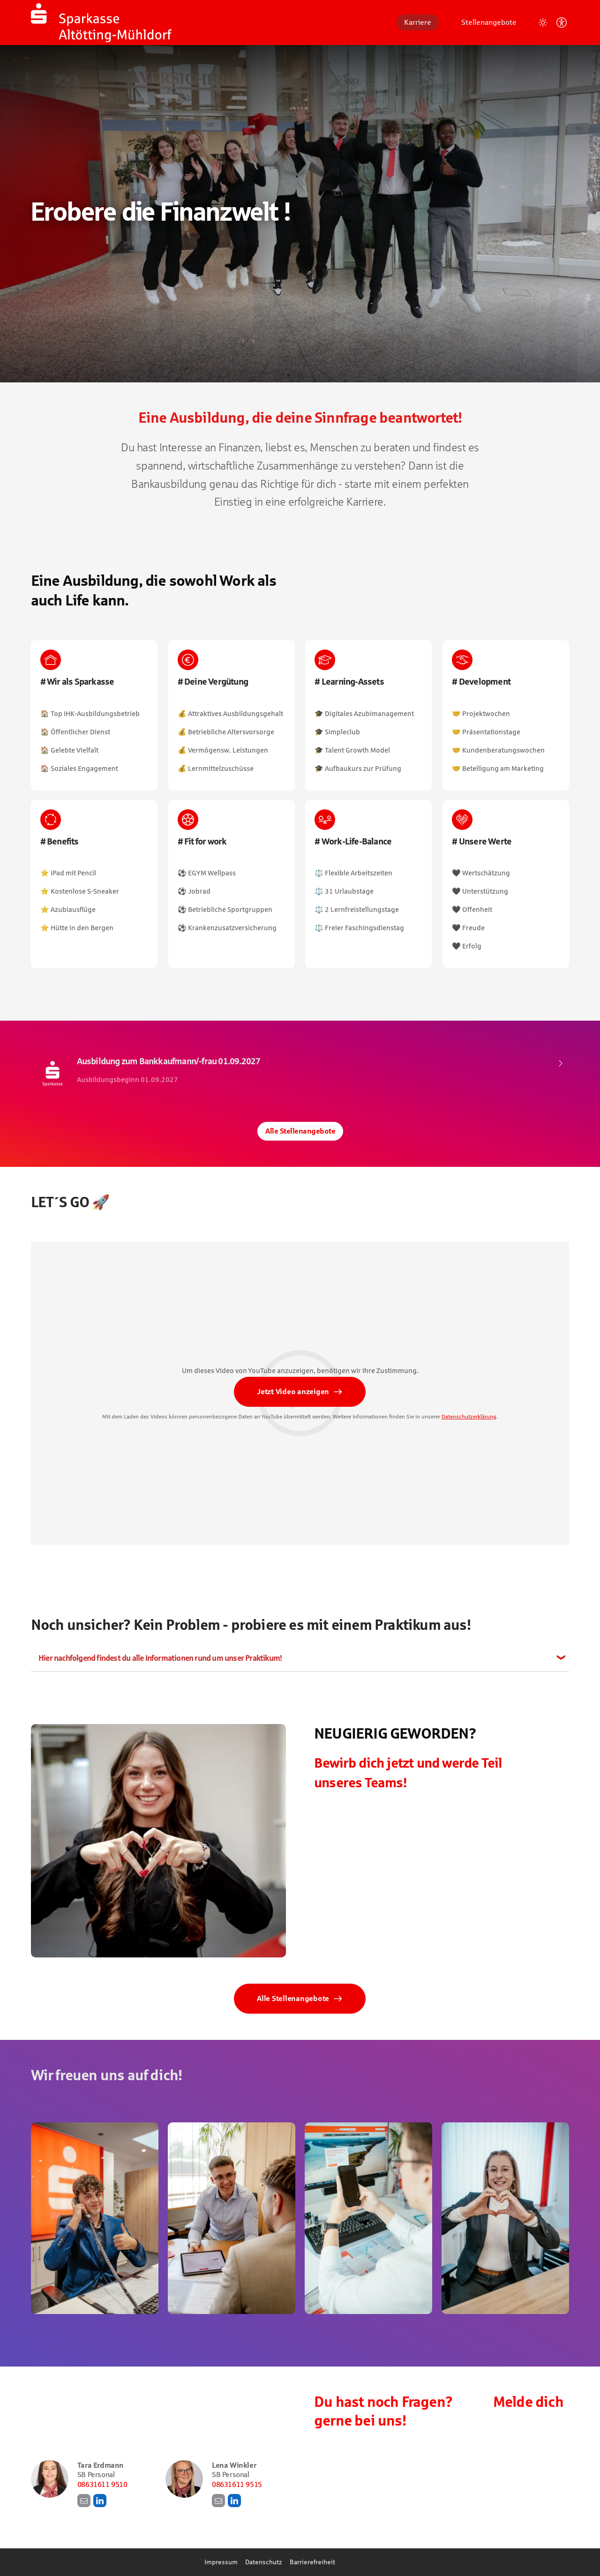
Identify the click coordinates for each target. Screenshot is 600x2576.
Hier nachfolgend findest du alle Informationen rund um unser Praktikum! (160, 1658)
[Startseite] (101, 22)
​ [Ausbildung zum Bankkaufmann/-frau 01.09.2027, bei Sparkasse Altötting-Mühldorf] (300, 1073)
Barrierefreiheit (312, 2562)
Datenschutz (263, 2562)
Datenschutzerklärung (469, 1420)
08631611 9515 (237, 2484)
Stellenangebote (489, 22)
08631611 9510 (102, 2484)
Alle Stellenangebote (300, 1131)
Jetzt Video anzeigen (293, 1395)
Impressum (221, 2562)
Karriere (417, 22)
